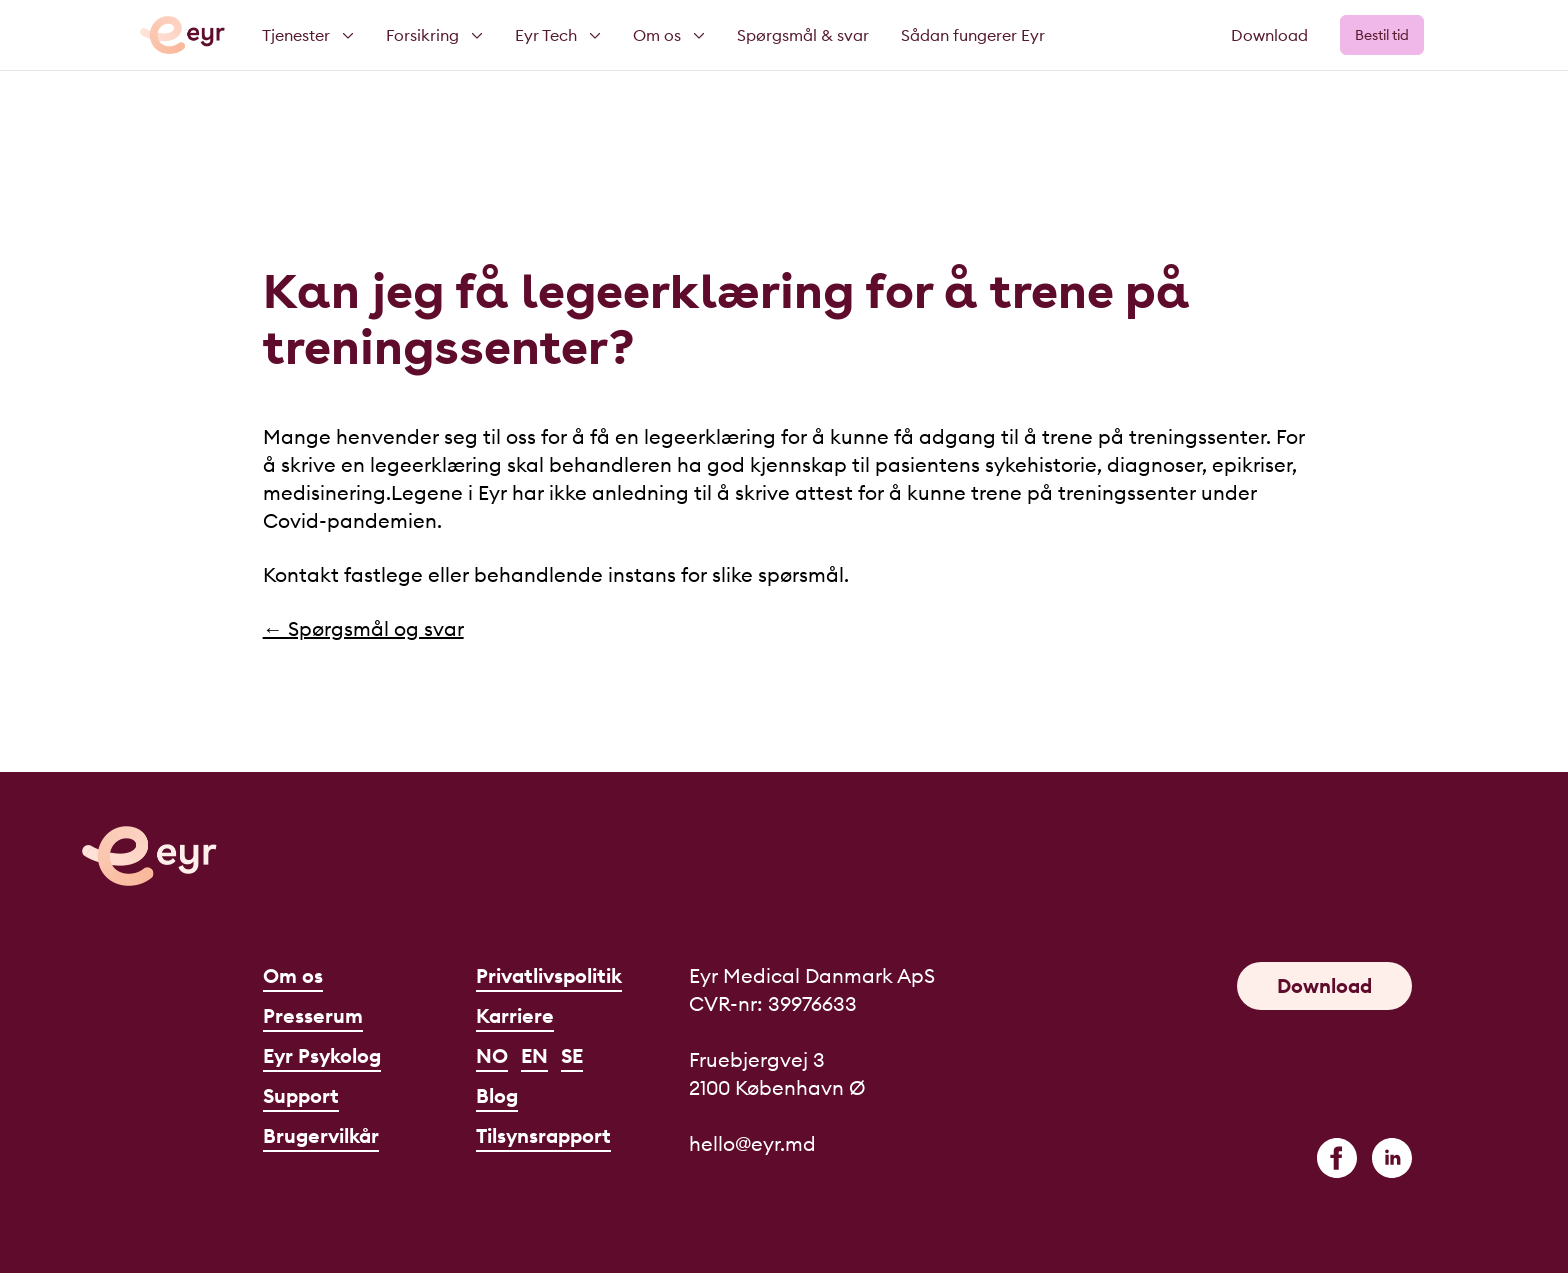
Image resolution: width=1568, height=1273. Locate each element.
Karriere (515, 1015)
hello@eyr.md (752, 1143)
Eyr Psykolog (322, 1055)
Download (1269, 35)
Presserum (313, 1015)
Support (301, 1095)
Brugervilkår (321, 1135)
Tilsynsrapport (543, 1135)
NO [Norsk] (492, 1055)
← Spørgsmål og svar (363, 628)
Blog (497, 1095)
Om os (293, 975)
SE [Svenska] (572, 1055)
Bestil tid (1382, 35)
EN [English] (534, 1055)
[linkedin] (1392, 1158)
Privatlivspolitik (549, 975)
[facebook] (1337, 1158)
